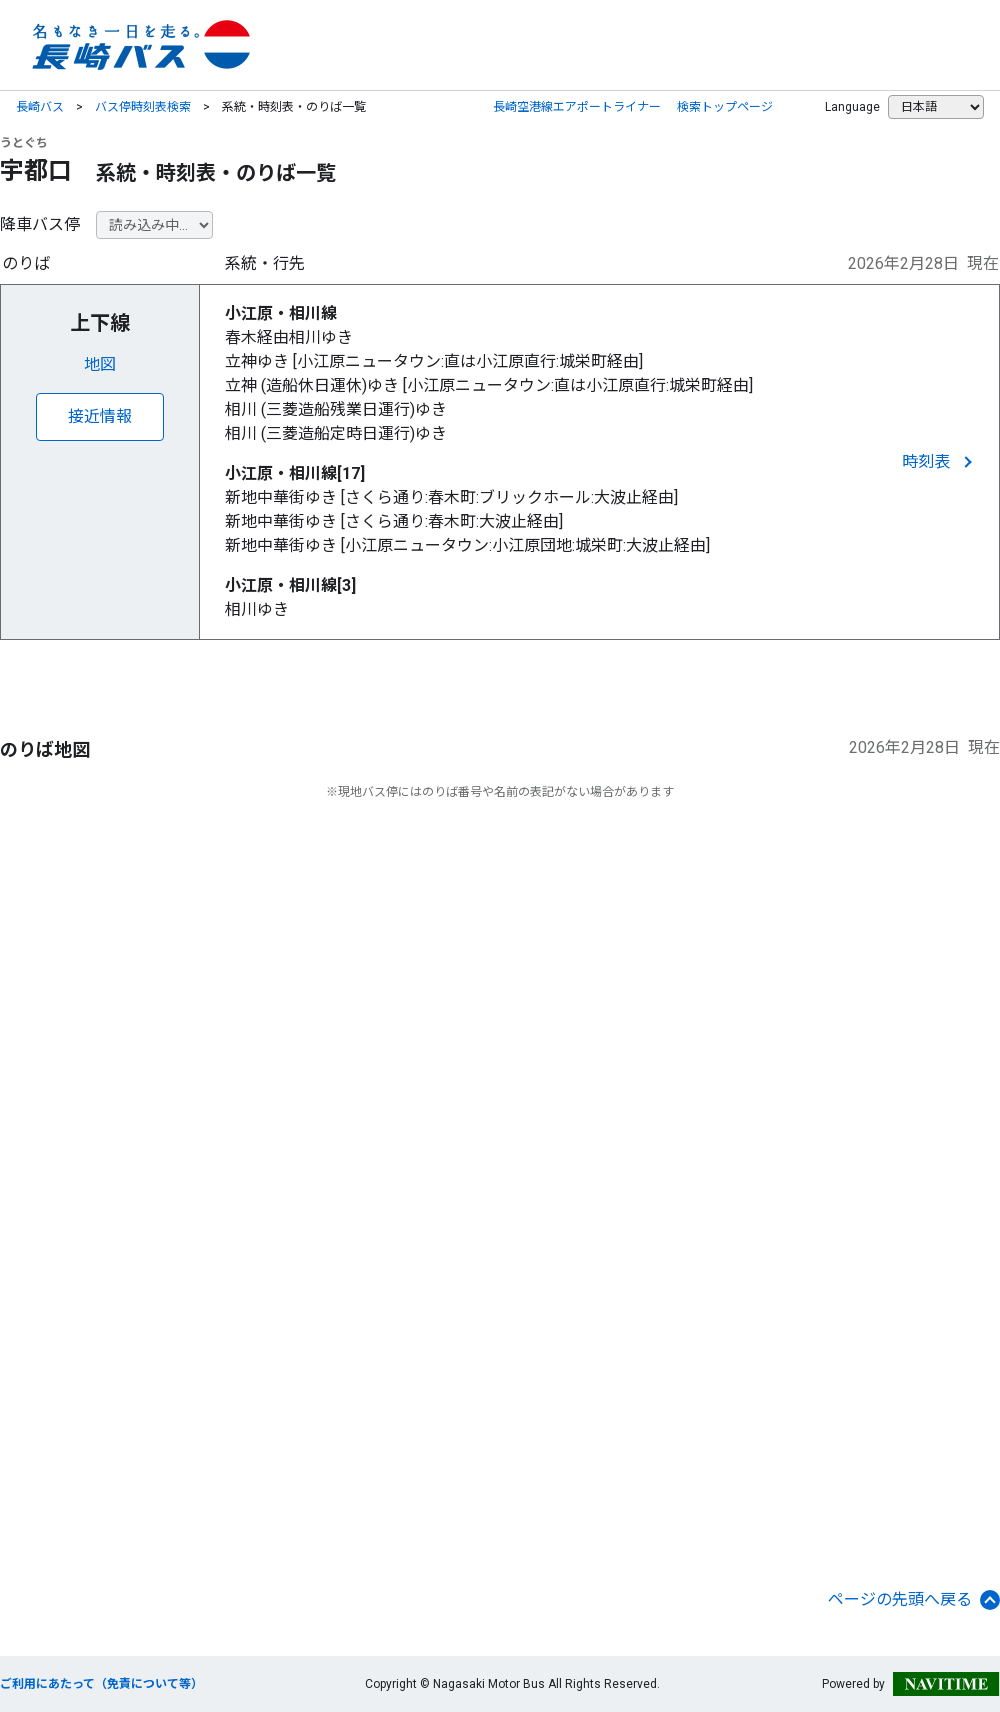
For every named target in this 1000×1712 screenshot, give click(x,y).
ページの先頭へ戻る (914, 1600)
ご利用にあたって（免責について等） (101, 1684)
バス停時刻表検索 (143, 107)
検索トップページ (725, 107)
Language (852, 107)
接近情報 (100, 416)
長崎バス (40, 107)
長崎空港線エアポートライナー (577, 107)
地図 (100, 364)
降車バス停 (40, 224)
